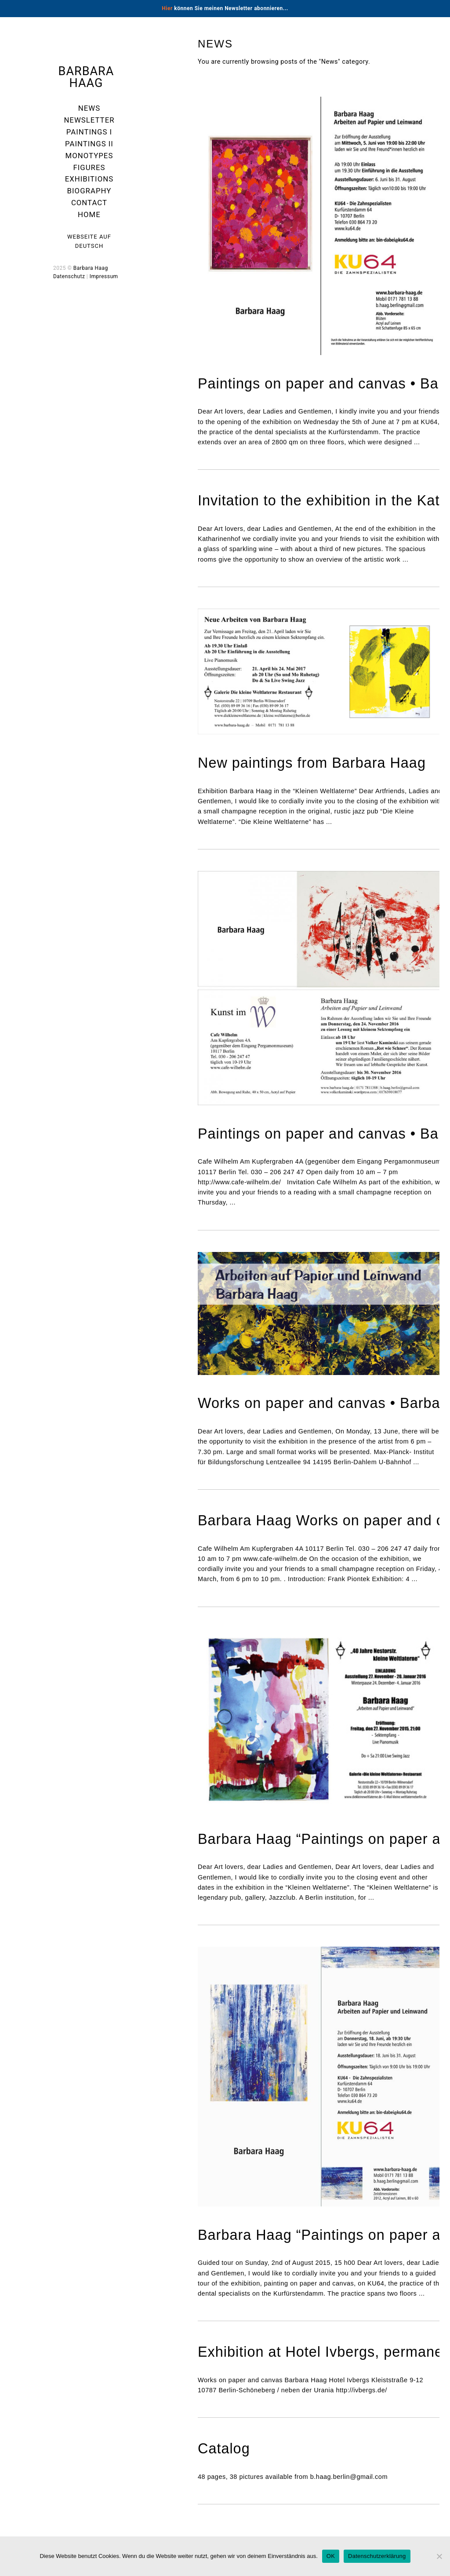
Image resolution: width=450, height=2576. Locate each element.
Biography (89, 190)
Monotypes (89, 155)
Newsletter (89, 120)
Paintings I (89, 131)
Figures (89, 167)
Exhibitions (89, 178)
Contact (89, 202)
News (89, 108)
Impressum (104, 276)
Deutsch (89, 246)
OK (331, 2556)
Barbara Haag (86, 77)
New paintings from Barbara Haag (312, 763)
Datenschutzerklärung (377, 2556)
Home (89, 214)
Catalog (224, 2448)
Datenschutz (69, 276)
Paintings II (89, 143)
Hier (167, 8)
